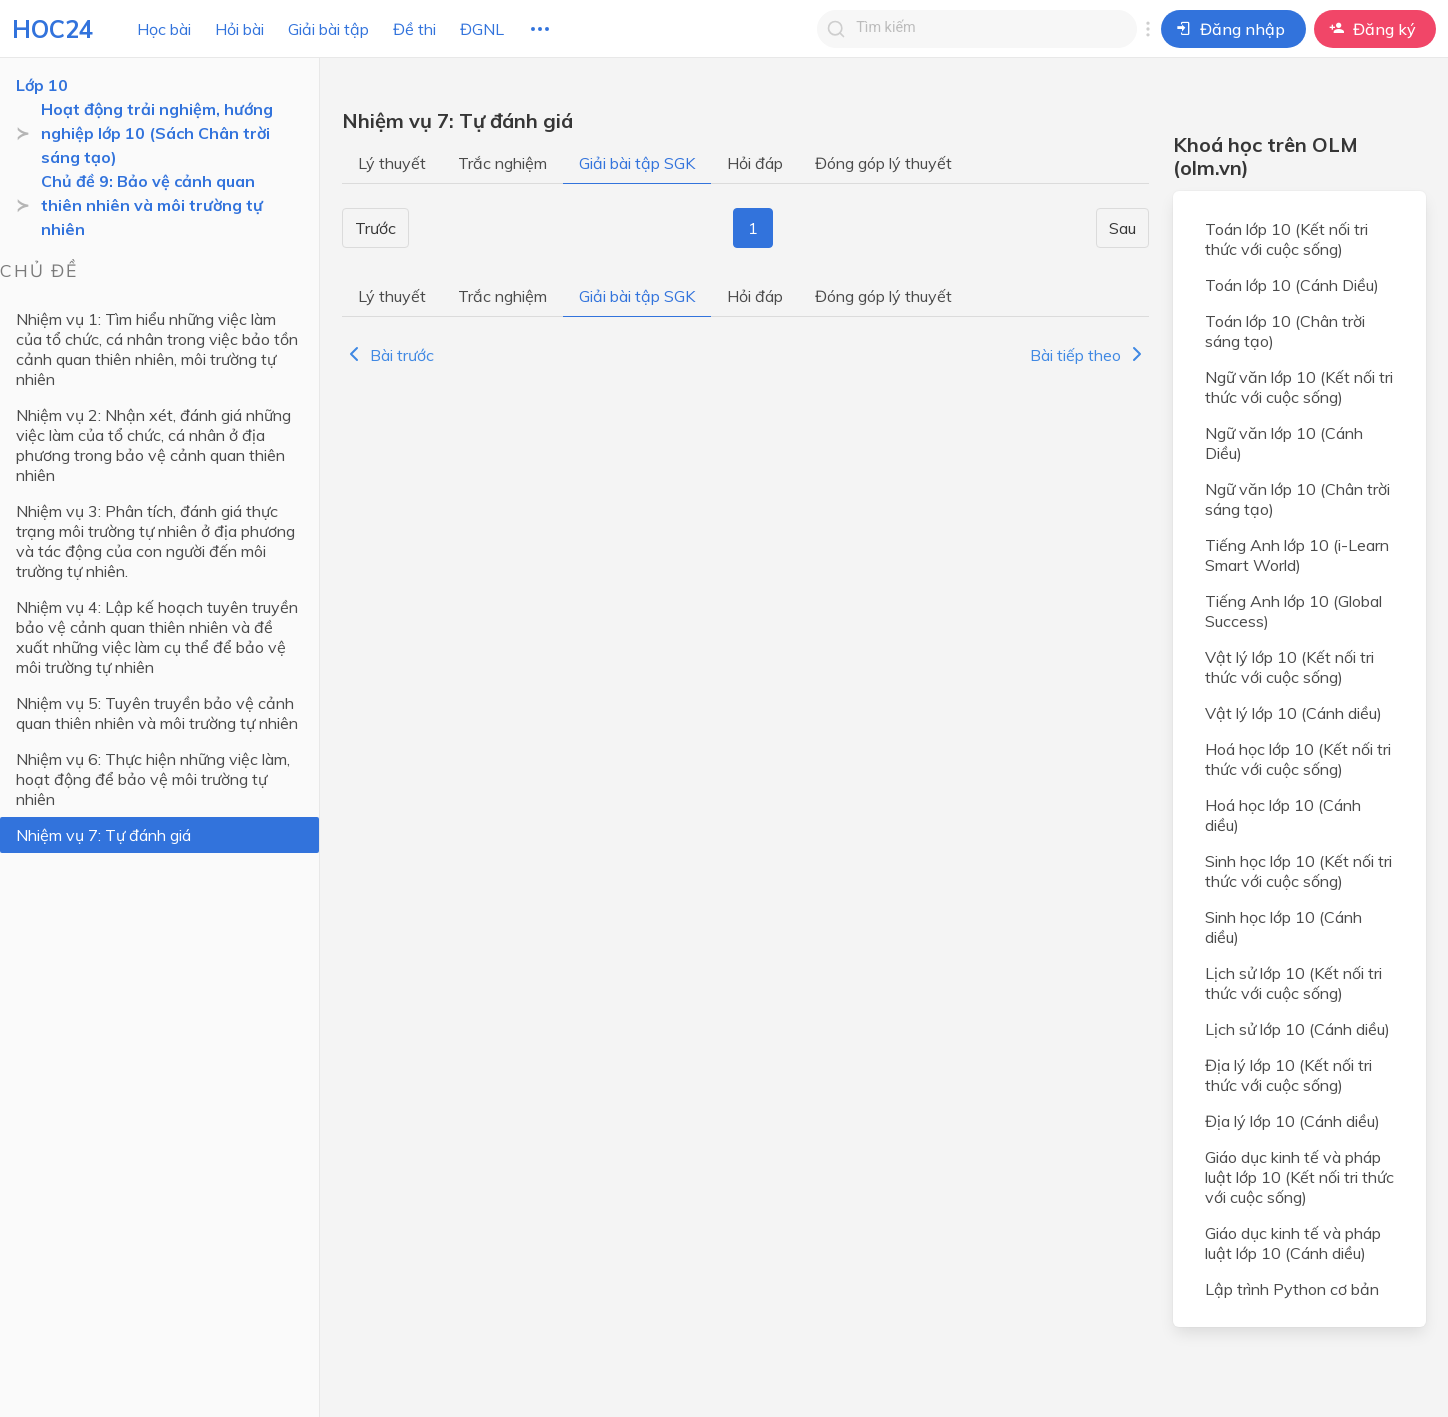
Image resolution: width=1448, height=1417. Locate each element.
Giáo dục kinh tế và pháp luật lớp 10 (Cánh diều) (1293, 1243)
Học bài (164, 29)
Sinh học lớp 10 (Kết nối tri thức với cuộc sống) (1298, 871)
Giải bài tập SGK (637, 163)
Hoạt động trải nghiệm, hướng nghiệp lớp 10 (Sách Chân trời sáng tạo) (157, 133)
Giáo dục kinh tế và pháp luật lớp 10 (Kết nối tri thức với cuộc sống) (1299, 1177)
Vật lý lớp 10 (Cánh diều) (1293, 713)
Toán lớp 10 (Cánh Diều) (1292, 285)
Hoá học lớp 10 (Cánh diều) (1283, 815)
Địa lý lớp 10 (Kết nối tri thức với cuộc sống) (1288, 1075)
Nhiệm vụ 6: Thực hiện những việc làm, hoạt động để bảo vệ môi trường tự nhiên (153, 779)
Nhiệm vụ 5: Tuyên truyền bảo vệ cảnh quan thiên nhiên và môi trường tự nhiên (157, 713)
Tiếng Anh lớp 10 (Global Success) (1293, 611)
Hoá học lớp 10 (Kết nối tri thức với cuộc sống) (1298, 759)
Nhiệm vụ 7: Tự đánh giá (103, 835)
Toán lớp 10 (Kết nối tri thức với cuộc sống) (1286, 239)
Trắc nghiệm (502, 163)
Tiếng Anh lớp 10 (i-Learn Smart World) (1297, 555)
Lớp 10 (42, 85)
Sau (1122, 228)
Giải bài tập (328, 29)
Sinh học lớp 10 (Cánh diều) (1283, 927)
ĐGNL (482, 29)
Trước (375, 228)
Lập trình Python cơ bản (1292, 1289)
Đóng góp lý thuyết (883, 163)
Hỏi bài (239, 29)
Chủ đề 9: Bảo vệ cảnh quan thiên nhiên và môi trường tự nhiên (152, 205)
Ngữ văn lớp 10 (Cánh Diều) (1284, 443)
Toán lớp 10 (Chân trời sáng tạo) (1285, 331)
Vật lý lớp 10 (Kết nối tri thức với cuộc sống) (1289, 667)
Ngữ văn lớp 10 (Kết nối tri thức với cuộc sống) (1299, 387)
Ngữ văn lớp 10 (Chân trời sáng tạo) (1297, 499)
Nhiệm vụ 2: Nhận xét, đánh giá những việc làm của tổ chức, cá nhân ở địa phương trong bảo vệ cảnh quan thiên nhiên (153, 445)
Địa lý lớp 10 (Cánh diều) (1292, 1121)
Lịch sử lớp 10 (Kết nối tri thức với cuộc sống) (1293, 983)
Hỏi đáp (755, 163)
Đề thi (414, 29)
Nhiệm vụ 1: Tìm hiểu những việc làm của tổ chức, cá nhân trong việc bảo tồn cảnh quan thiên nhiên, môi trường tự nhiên (157, 349)
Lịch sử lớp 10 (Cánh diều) (1297, 1029)
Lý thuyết (392, 163)
